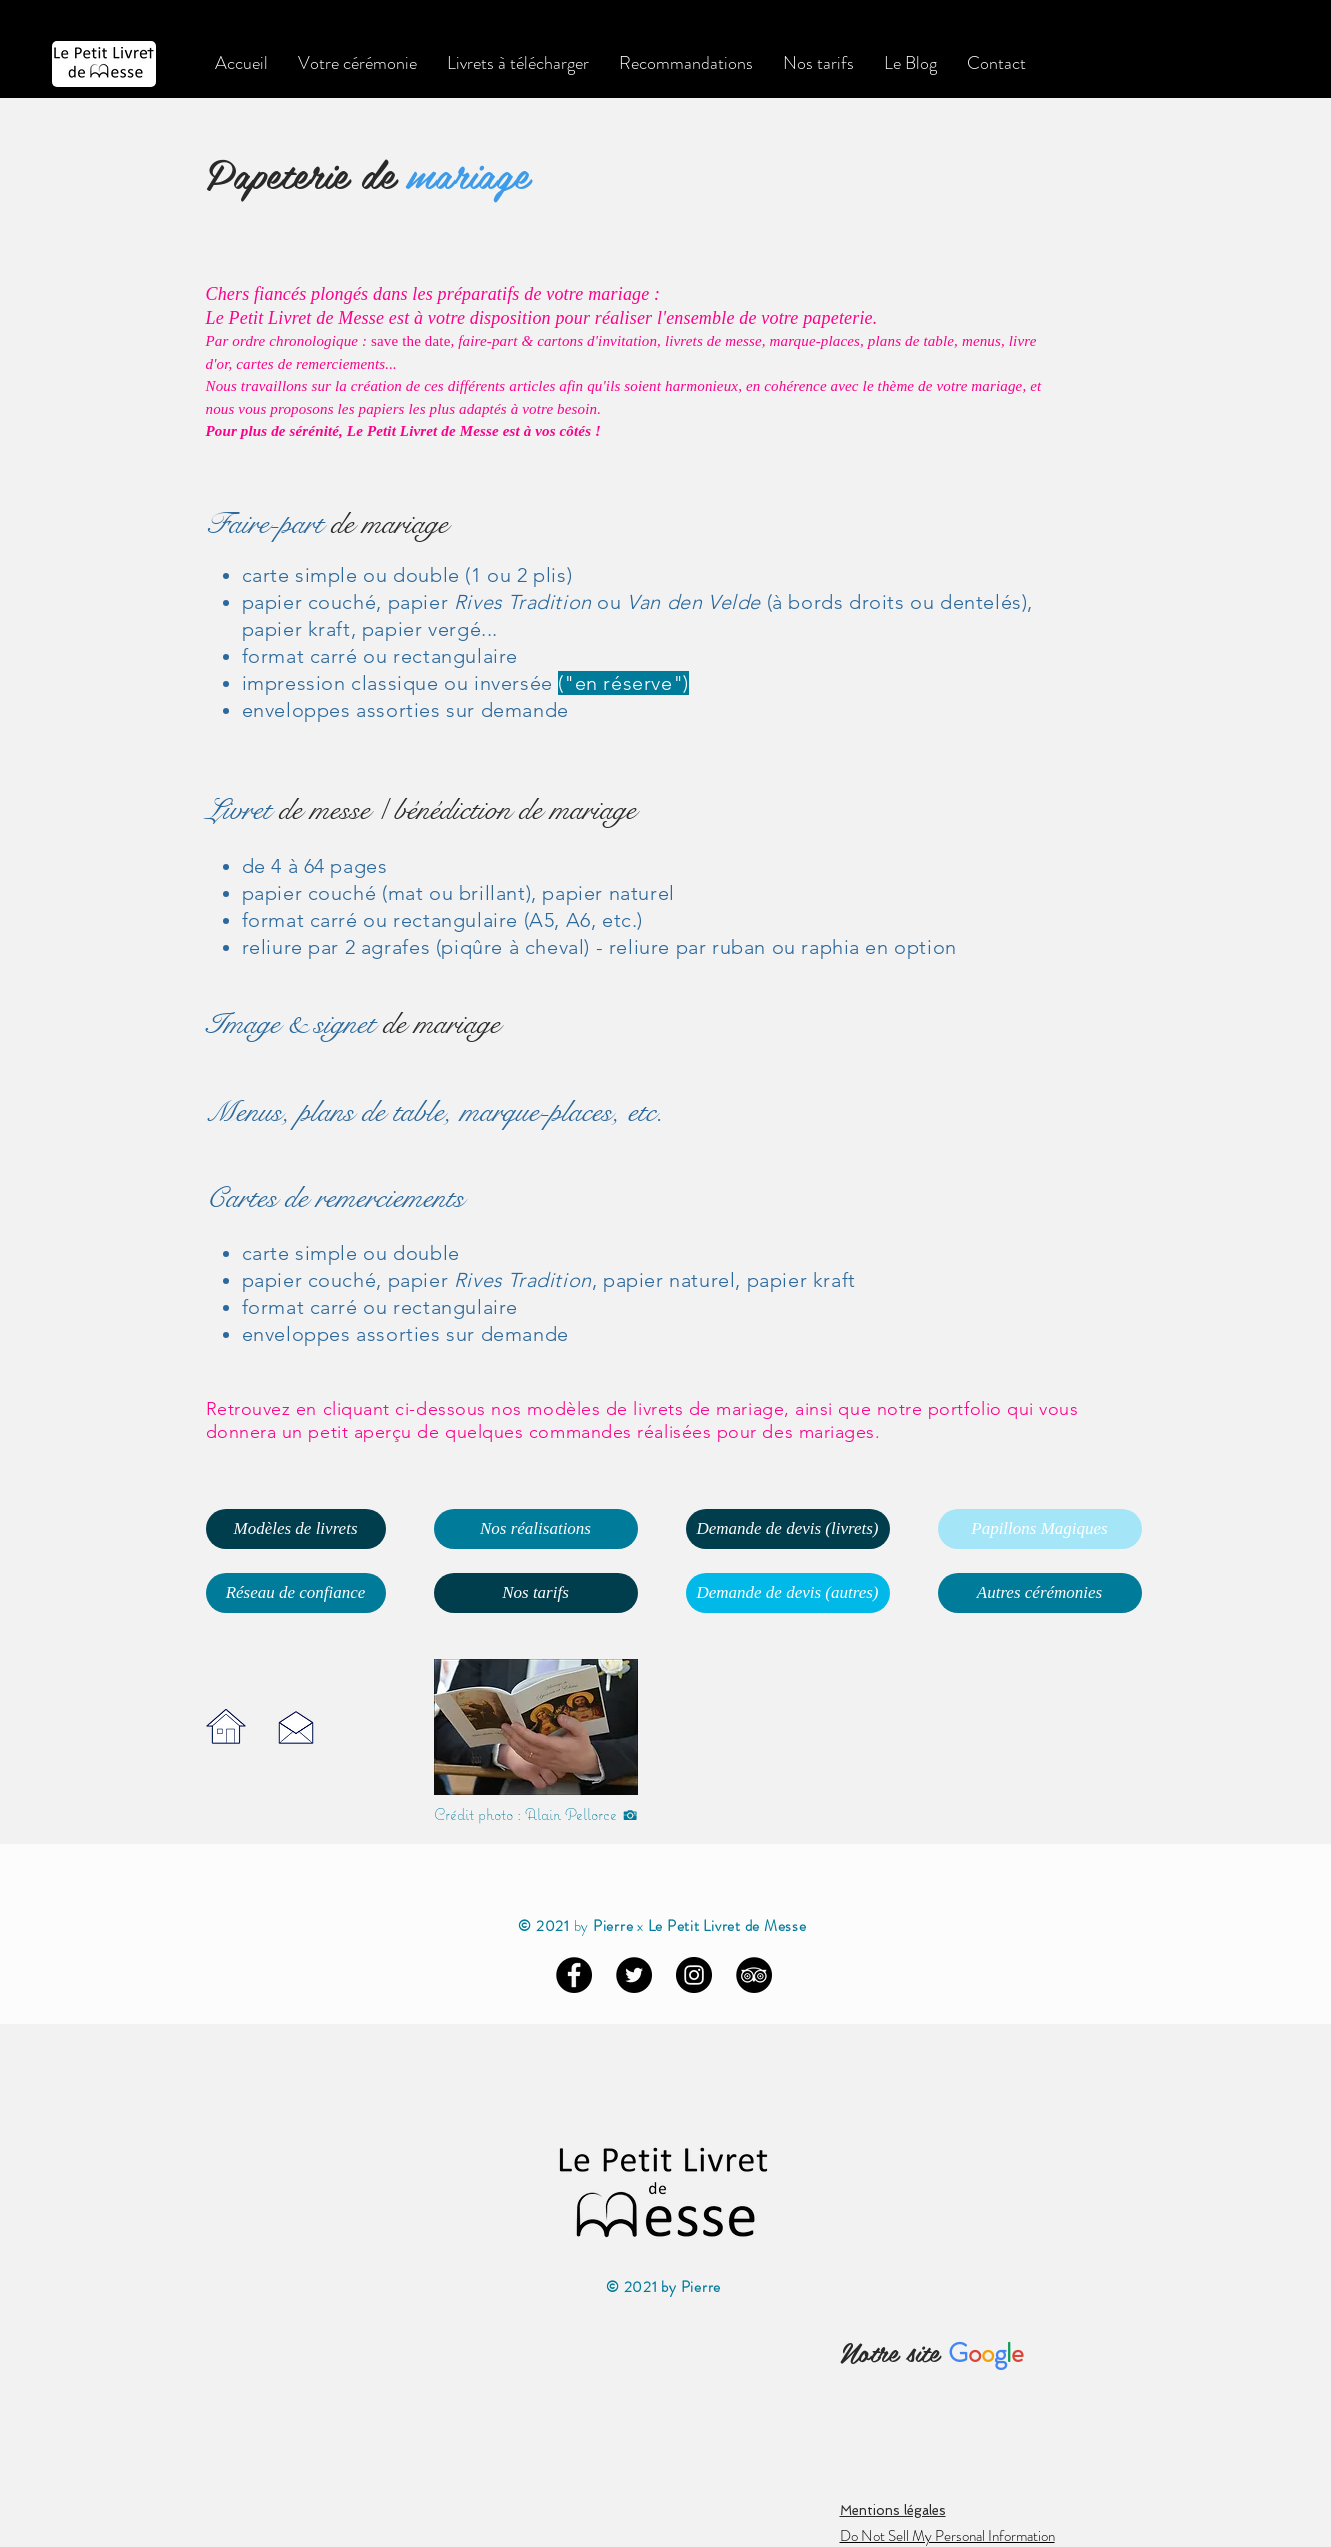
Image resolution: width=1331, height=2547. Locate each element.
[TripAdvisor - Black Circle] (754, 1975)
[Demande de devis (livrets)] (788, 1529)
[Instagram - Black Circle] (694, 1975)
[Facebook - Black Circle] (574, 1975)
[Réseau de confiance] (296, 1593)
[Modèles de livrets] (296, 1529)
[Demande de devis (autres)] (788, 1593)
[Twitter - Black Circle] (634, 1975)
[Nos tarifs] (536, 1593)
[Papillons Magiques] (1040, 1529)
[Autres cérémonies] (1040, 1593)
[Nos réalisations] (536, 1529)
